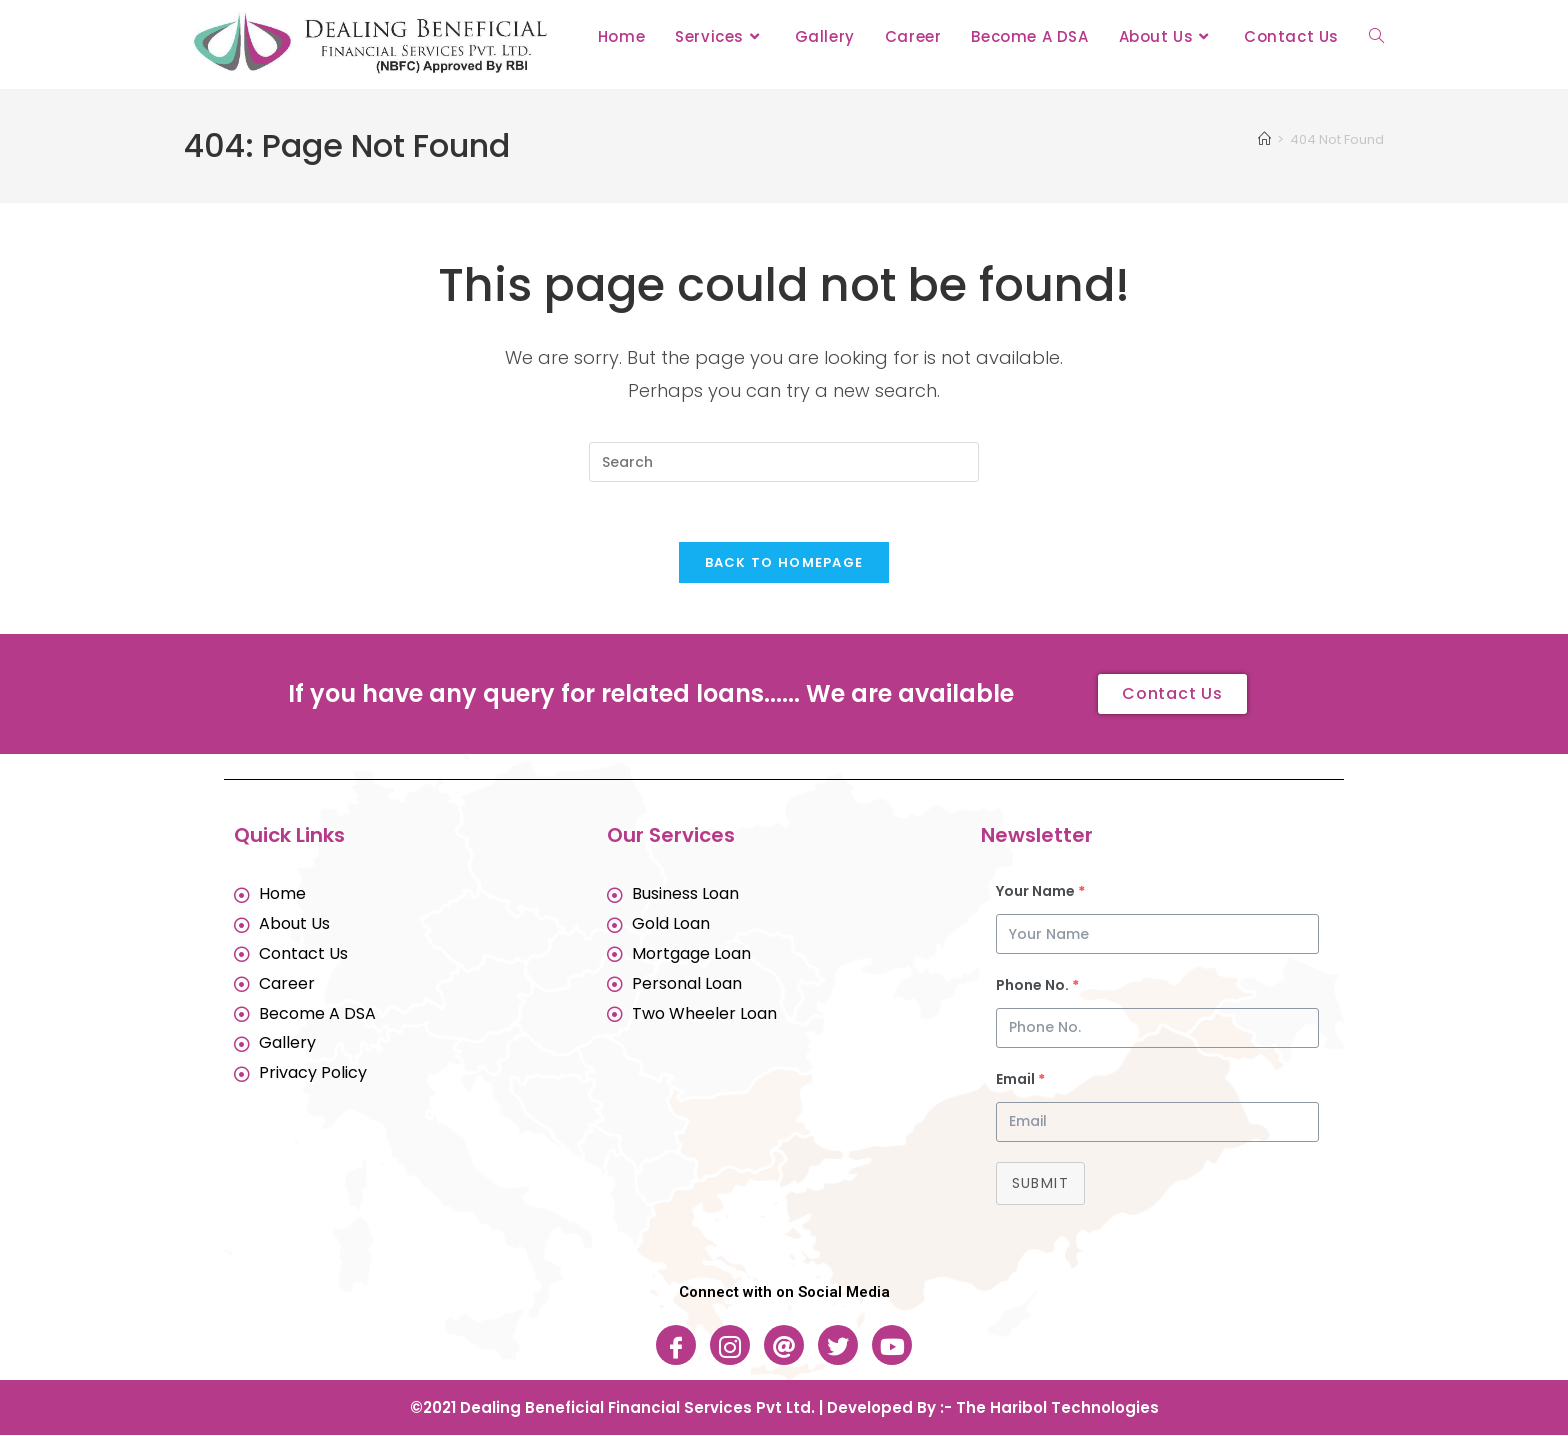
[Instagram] (730, 1346)
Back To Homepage (784, 563)
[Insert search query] (784, 462)
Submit (1040, 1184)
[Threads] (784, 1346)
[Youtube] (892, 1346)
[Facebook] (676, 1346)
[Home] (1264, 139)
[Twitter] (838, 1346)
